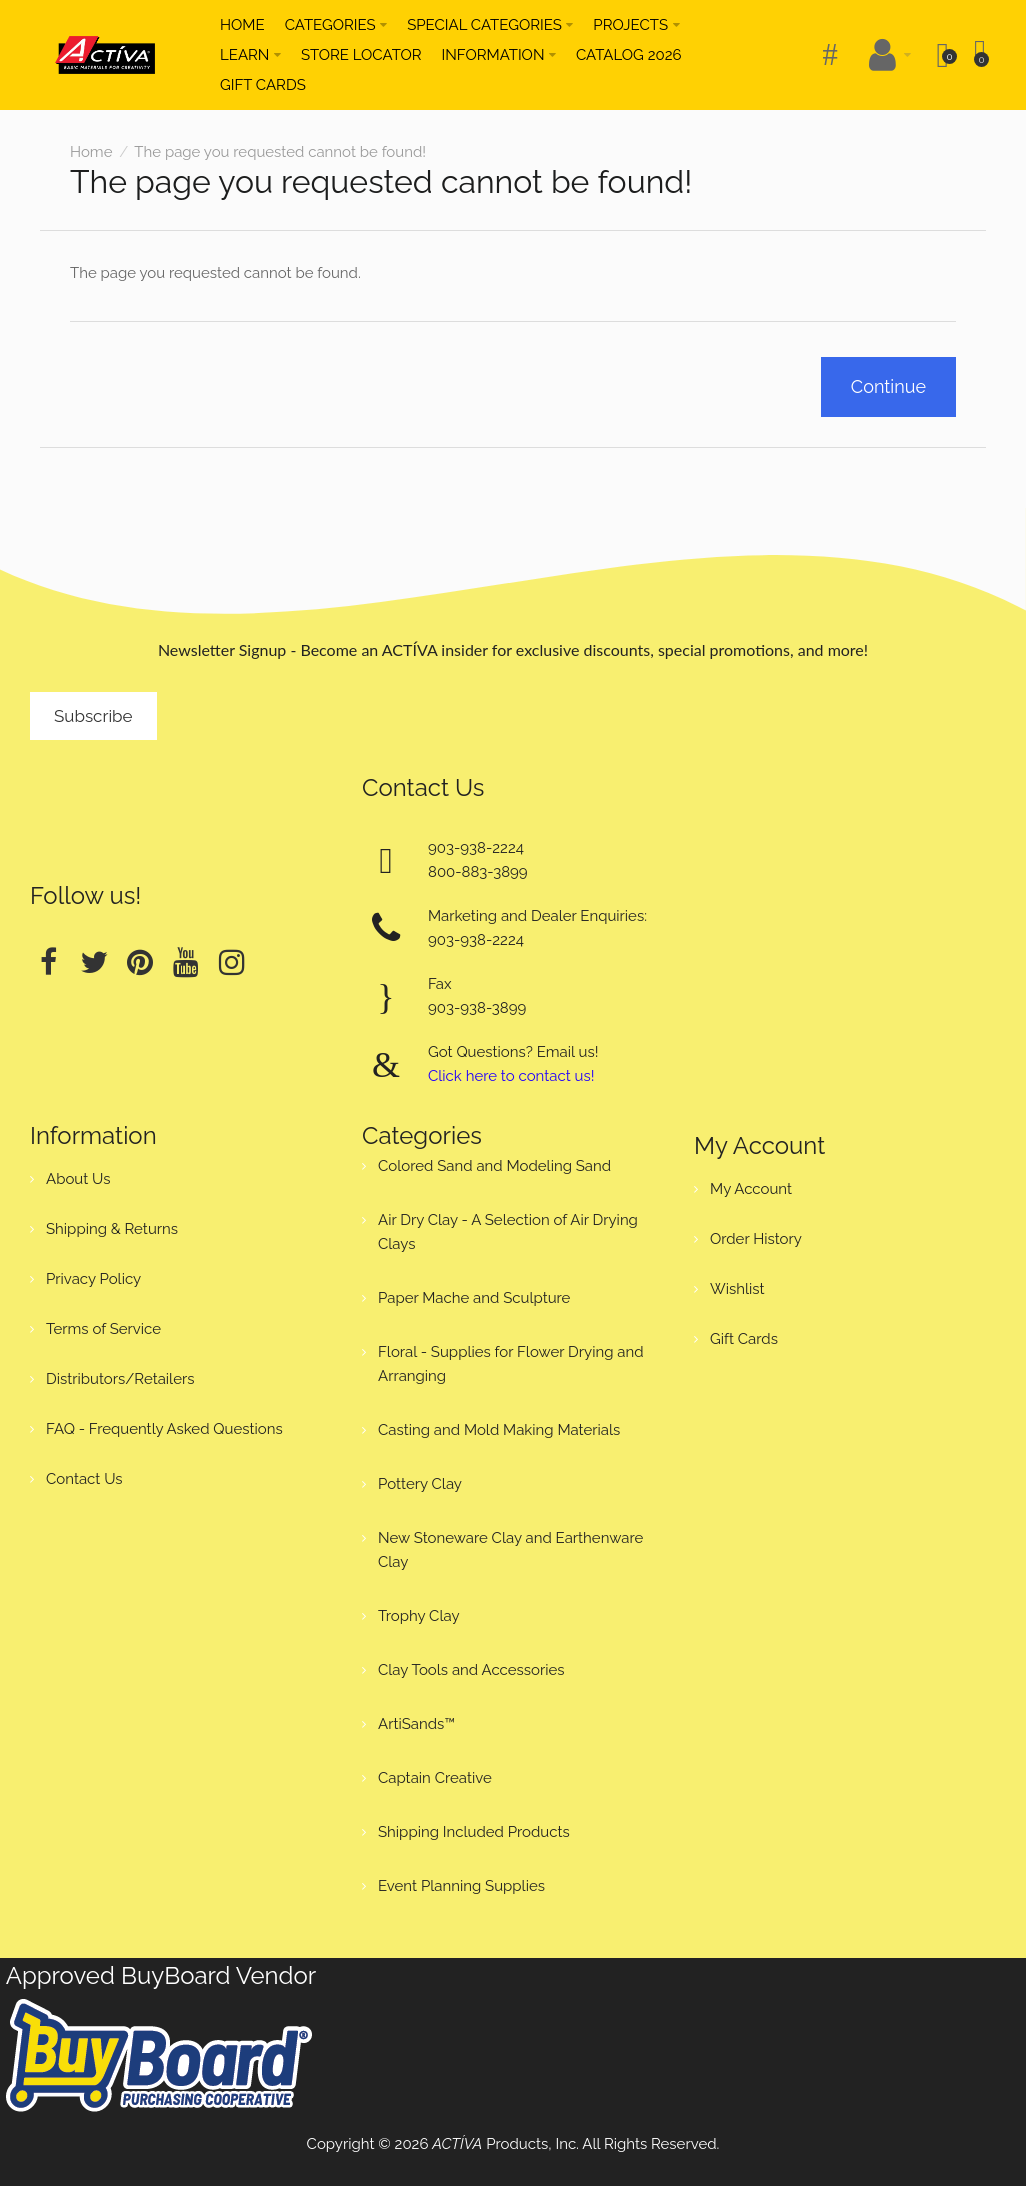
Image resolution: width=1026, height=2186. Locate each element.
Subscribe (93, 716)
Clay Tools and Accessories (471, 1670)
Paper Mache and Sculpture (474, 1298)
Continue (888, 386)
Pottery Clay (420, 1484)
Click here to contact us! (511, 1076)
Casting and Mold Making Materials (499, 1430)
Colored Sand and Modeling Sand (494, 1166)
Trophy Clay (419, 1616)
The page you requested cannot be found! (280, 152)
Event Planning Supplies (461, 1886)
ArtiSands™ (416, 1724)
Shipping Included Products (474, 1832)
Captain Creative (435, 1778)
